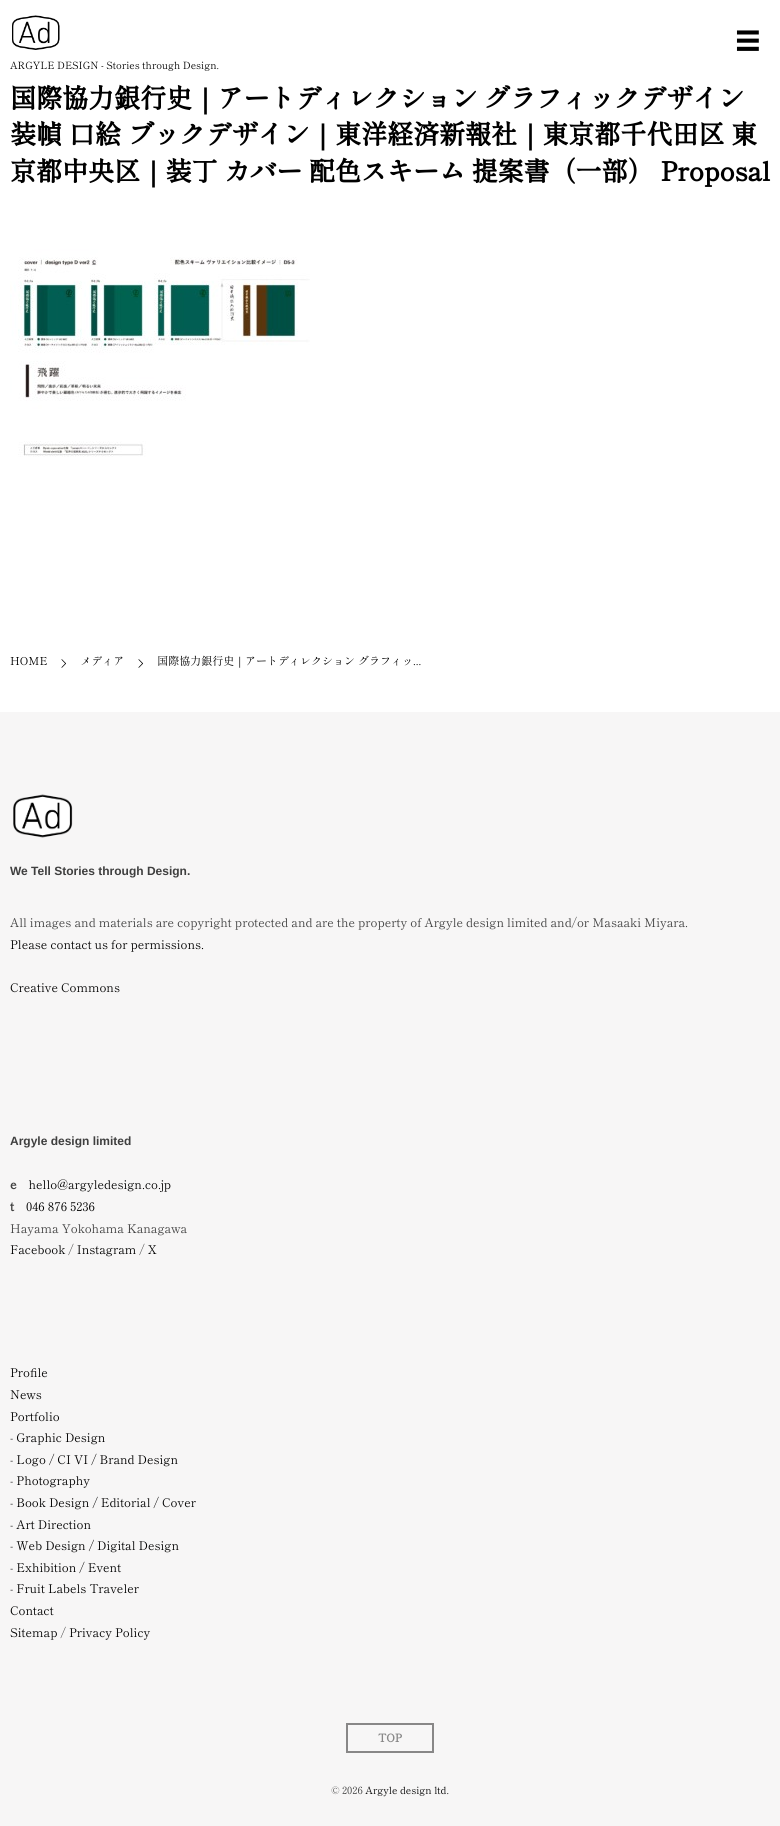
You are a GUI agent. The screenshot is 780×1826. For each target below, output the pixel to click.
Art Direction (53, 1524)
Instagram (106, 1249)
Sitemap (33, 1632)
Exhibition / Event (68, 1567)
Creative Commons (65, 987)
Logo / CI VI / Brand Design (97, 1459)
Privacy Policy (109, 1632)
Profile (29, 1372)
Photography (53, 1480)
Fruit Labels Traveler (77, 1588)
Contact (32, 1610)
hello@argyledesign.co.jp (100, 1184)
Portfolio (35, 1416)
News (26, 1394)
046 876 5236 (60, 1206)
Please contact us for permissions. (107, 944)
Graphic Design (60, 1437)
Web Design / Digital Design (97, 1545)
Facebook (37, 1249)
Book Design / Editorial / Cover (106, 1502)
